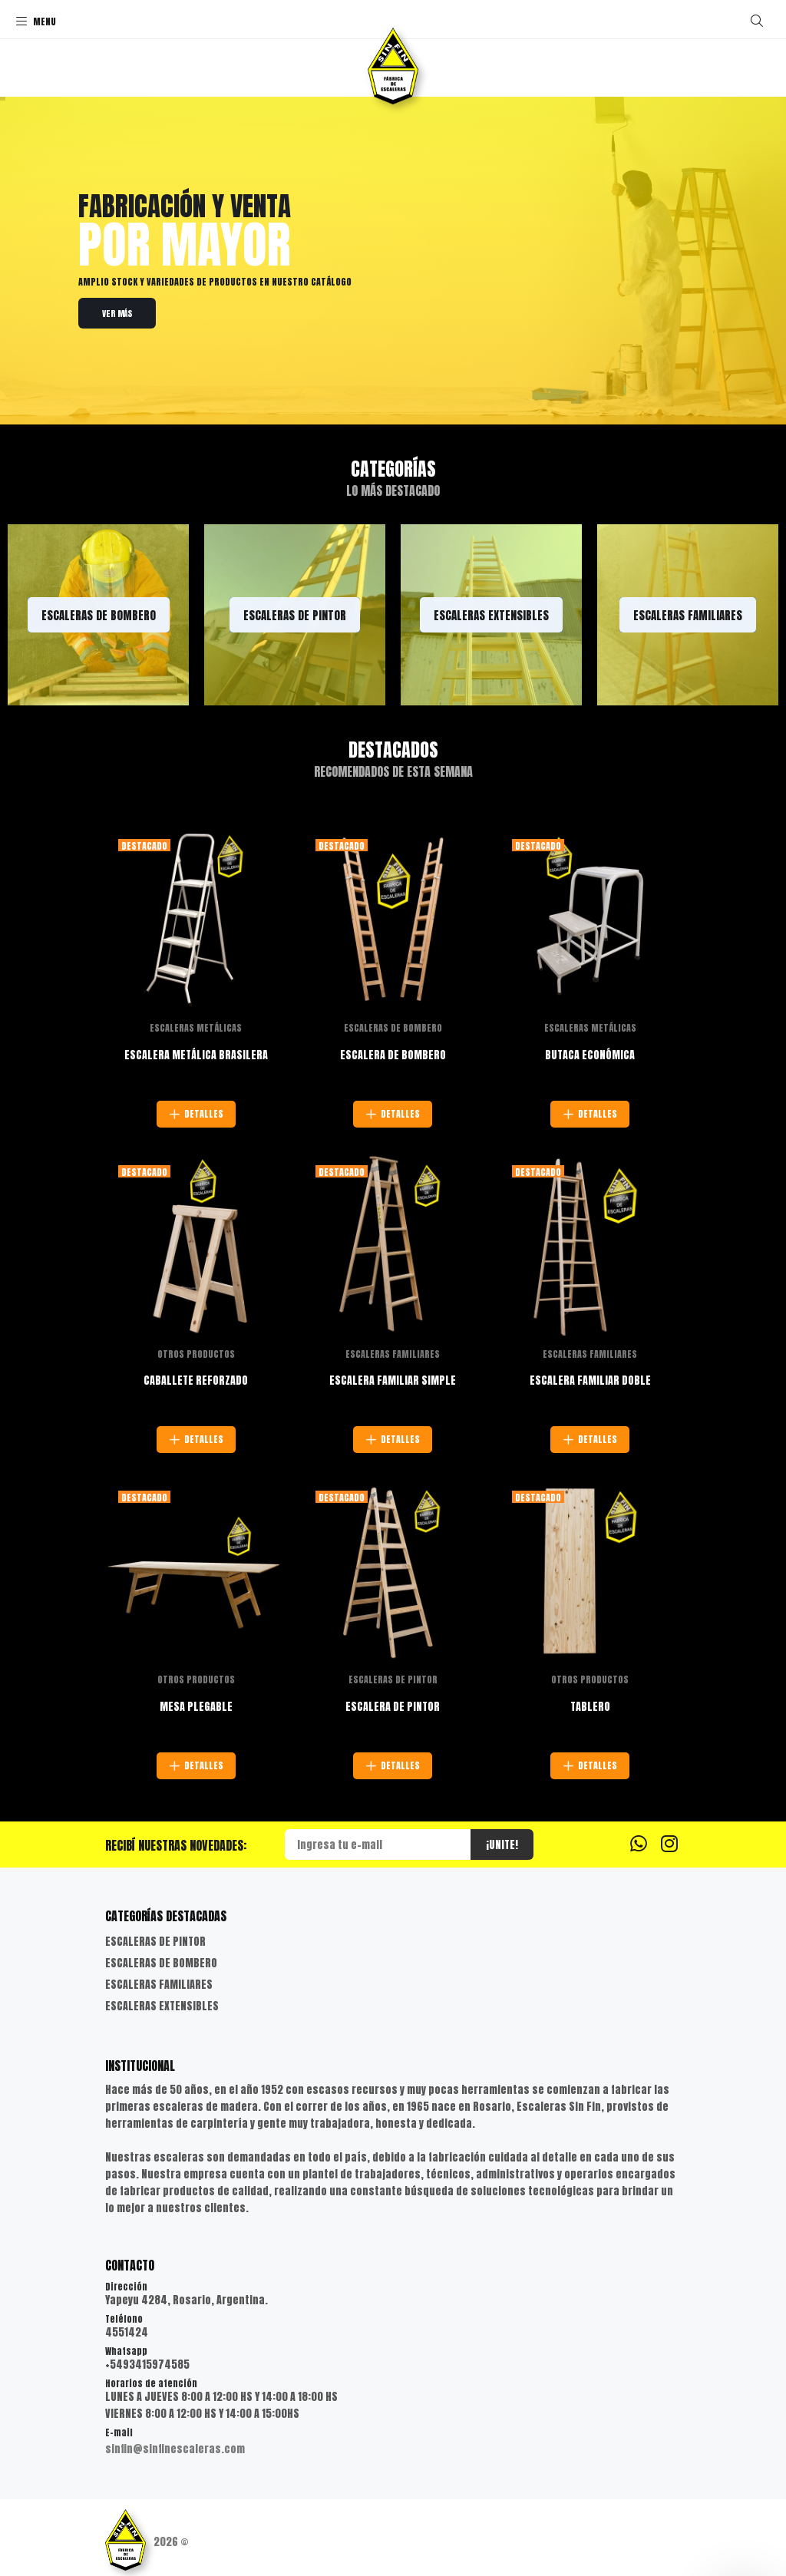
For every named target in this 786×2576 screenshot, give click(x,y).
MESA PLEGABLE (196, 1707)
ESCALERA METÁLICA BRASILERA (196, 1055)
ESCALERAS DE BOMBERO (393, 1028)
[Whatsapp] (638, 1842)
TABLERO (590, 1707)
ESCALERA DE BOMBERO (393, 1055)
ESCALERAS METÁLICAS (196, 1028)
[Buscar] (757, 20)
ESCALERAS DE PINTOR (393, 1679)
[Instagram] (669, 1842)
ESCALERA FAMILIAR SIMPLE (392, 1380)
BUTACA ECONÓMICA (590, 1055)
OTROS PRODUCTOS (196, 1354)
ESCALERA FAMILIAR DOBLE (590, 1380)
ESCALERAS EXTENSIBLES (162, 2006)
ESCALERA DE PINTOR (392, 1707)
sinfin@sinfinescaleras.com (175, 2449)
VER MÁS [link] (117, 313)
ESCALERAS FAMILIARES (392, 1354)
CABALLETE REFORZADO (196, 1380)
